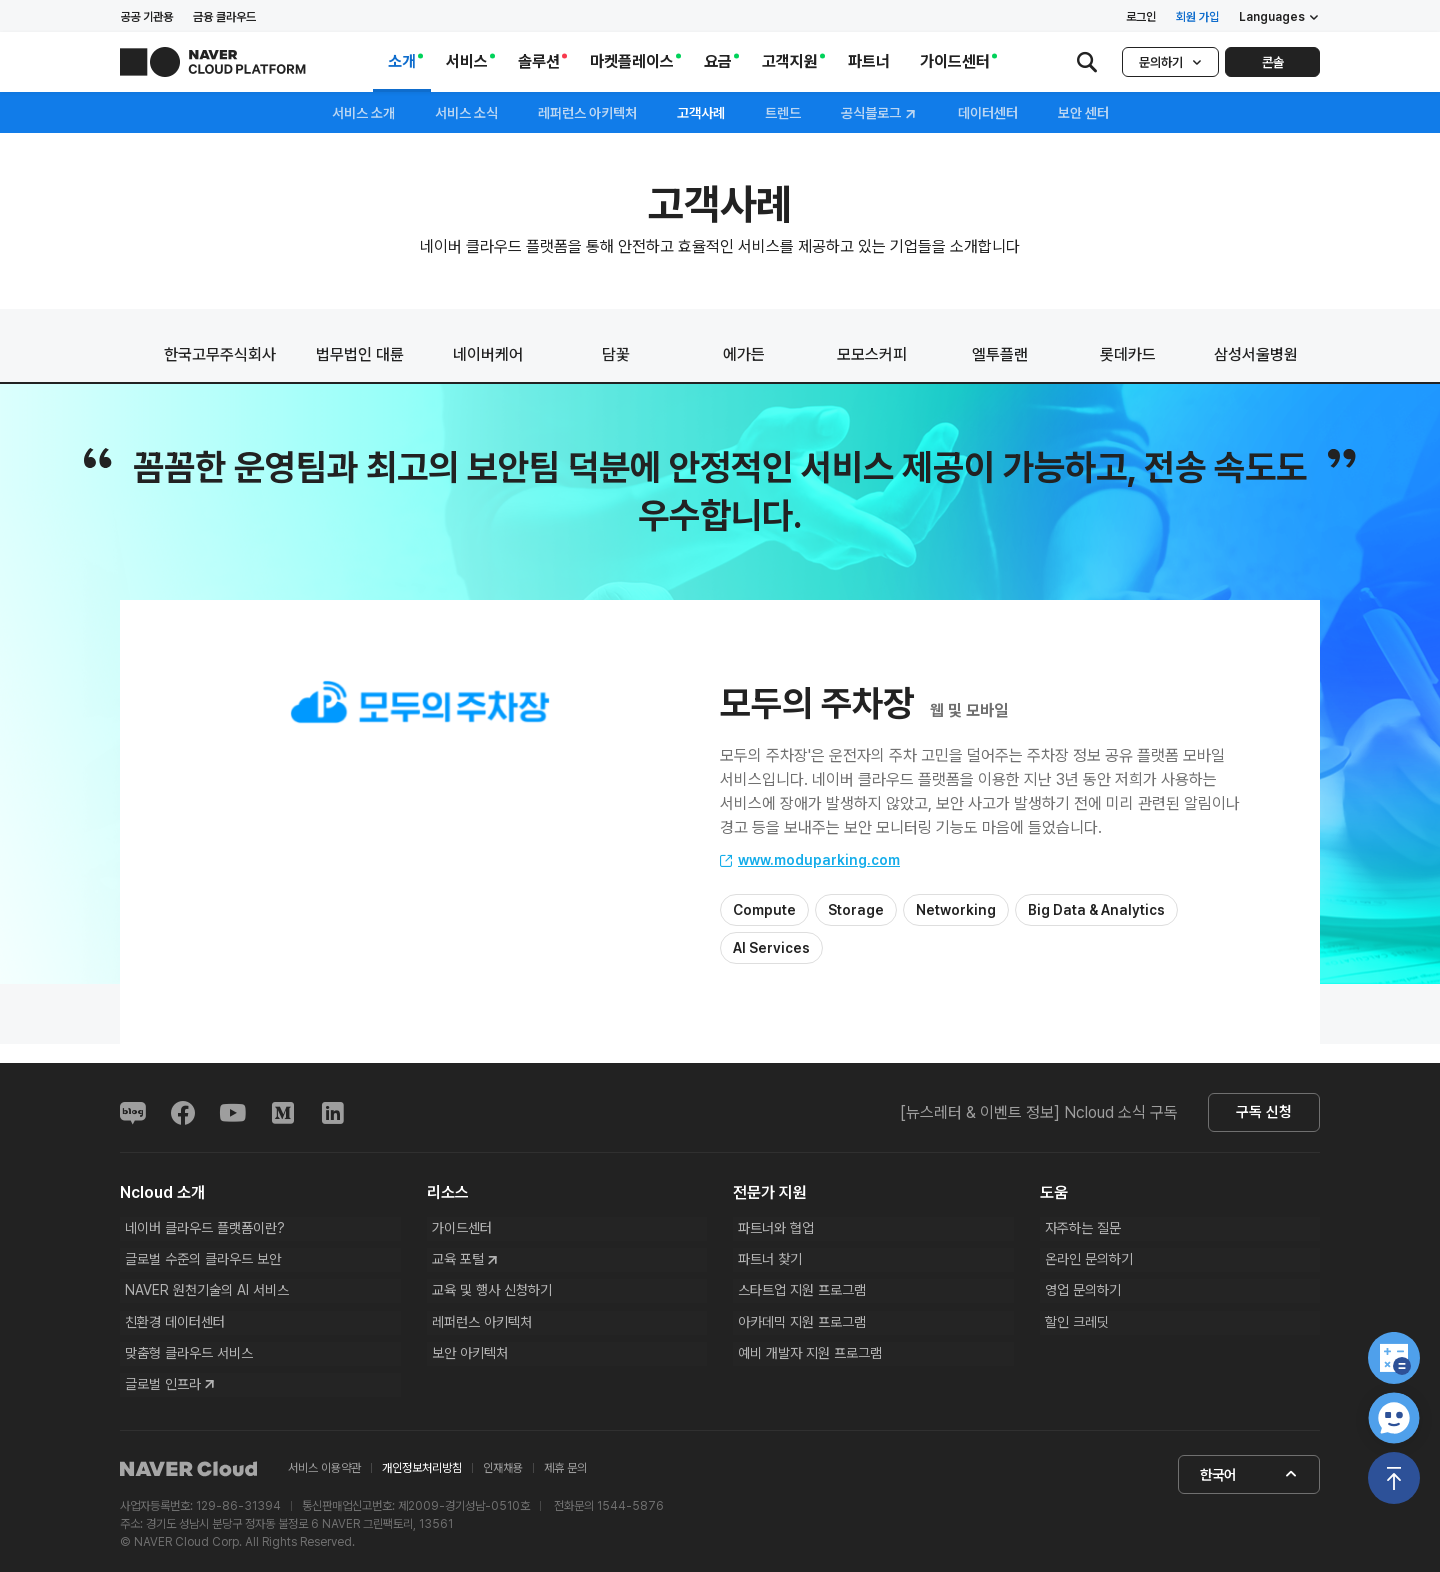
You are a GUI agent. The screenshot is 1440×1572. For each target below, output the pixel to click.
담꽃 (616, 354)
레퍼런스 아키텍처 (587, 113)
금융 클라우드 (224, 17)
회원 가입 (1197, 17)
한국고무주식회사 (220, 354)
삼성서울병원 (1256, 354)
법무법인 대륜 (360, 354)
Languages (1279, 17)
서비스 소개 (363, 113)
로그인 (1141, 17)
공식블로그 (879, 113)
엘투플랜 (1000, 354)
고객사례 (701, 113)
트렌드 (783, 113)
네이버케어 (488, 354)
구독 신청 (1260, 1113)
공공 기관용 (146, 17)
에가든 (744, 354)
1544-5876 (630, 1516)
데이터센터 (988, 113)
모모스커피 (872, 354)
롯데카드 (1128, 354)
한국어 (1248, 1484)
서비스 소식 (466, 113)
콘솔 (1273, 62)
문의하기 (1170, 62)
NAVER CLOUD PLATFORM (213, 62)
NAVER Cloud (189, 1479)
